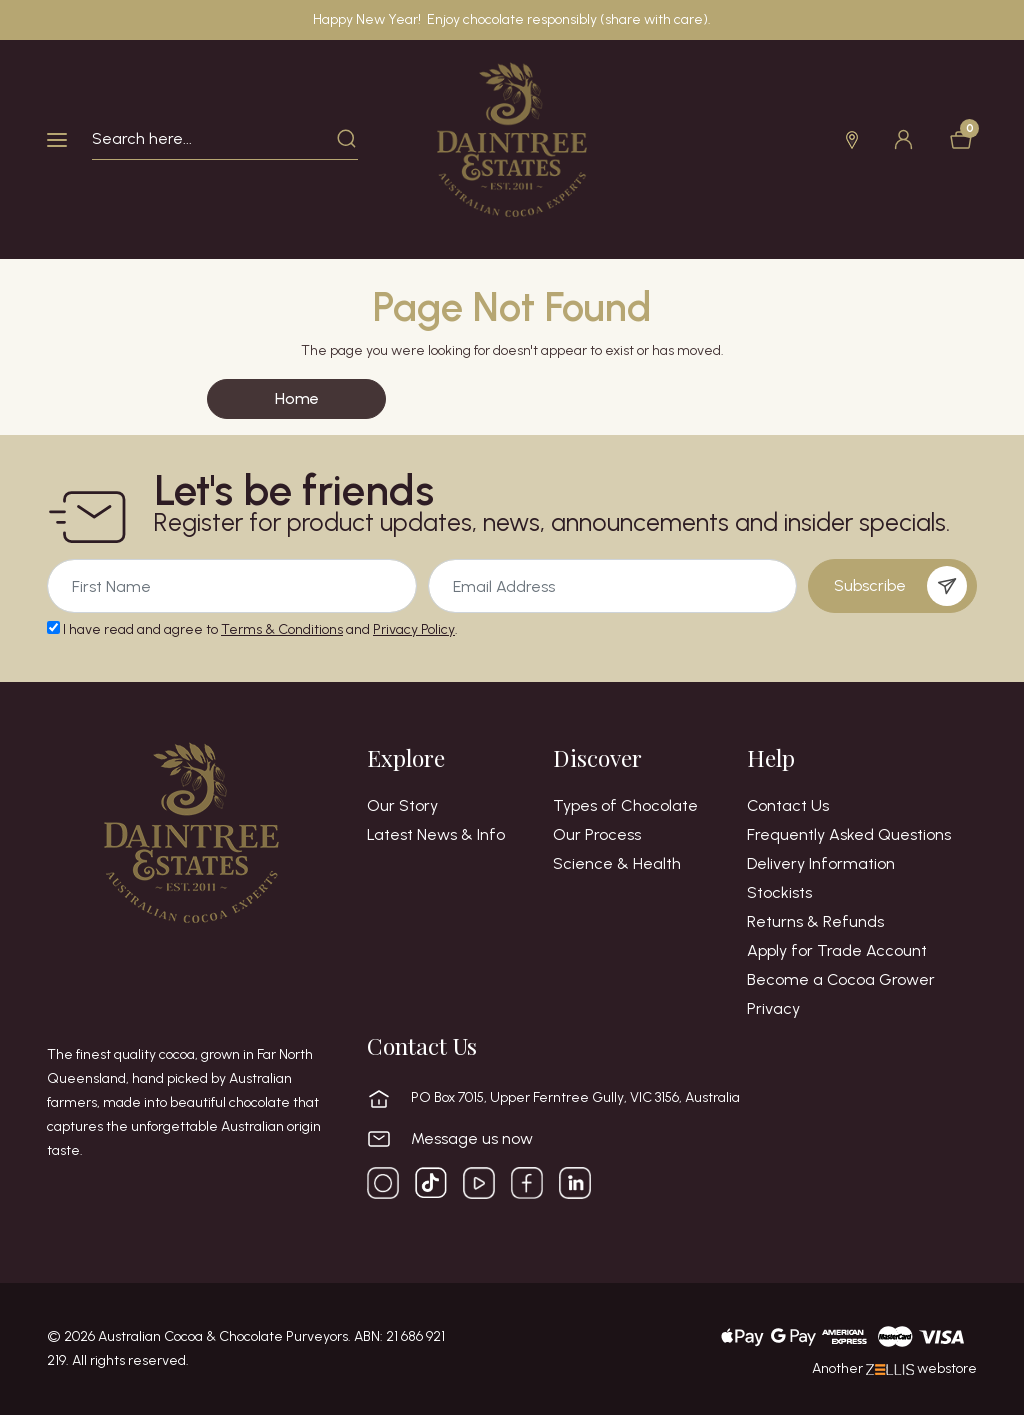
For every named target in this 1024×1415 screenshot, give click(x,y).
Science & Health (617, 864)
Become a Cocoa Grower (841, 980)
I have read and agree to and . (252, 629)
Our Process (597, 835)
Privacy (773, 1009)
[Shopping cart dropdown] (958, 139)
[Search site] (347, 139)
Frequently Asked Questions (849, 835)
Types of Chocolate (625, 806)
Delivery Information (821, 864)
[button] (849, 139)
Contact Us (788, 806)
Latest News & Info (436, 835)
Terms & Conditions (282, 629)
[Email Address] (232, 586)
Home (297, 398)
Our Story (402, 806)
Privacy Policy (414, 629)
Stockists (779, 893)
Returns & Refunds (815, 922)
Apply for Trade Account (837, 951)
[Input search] (214, 139)
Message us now (472, 1139)
